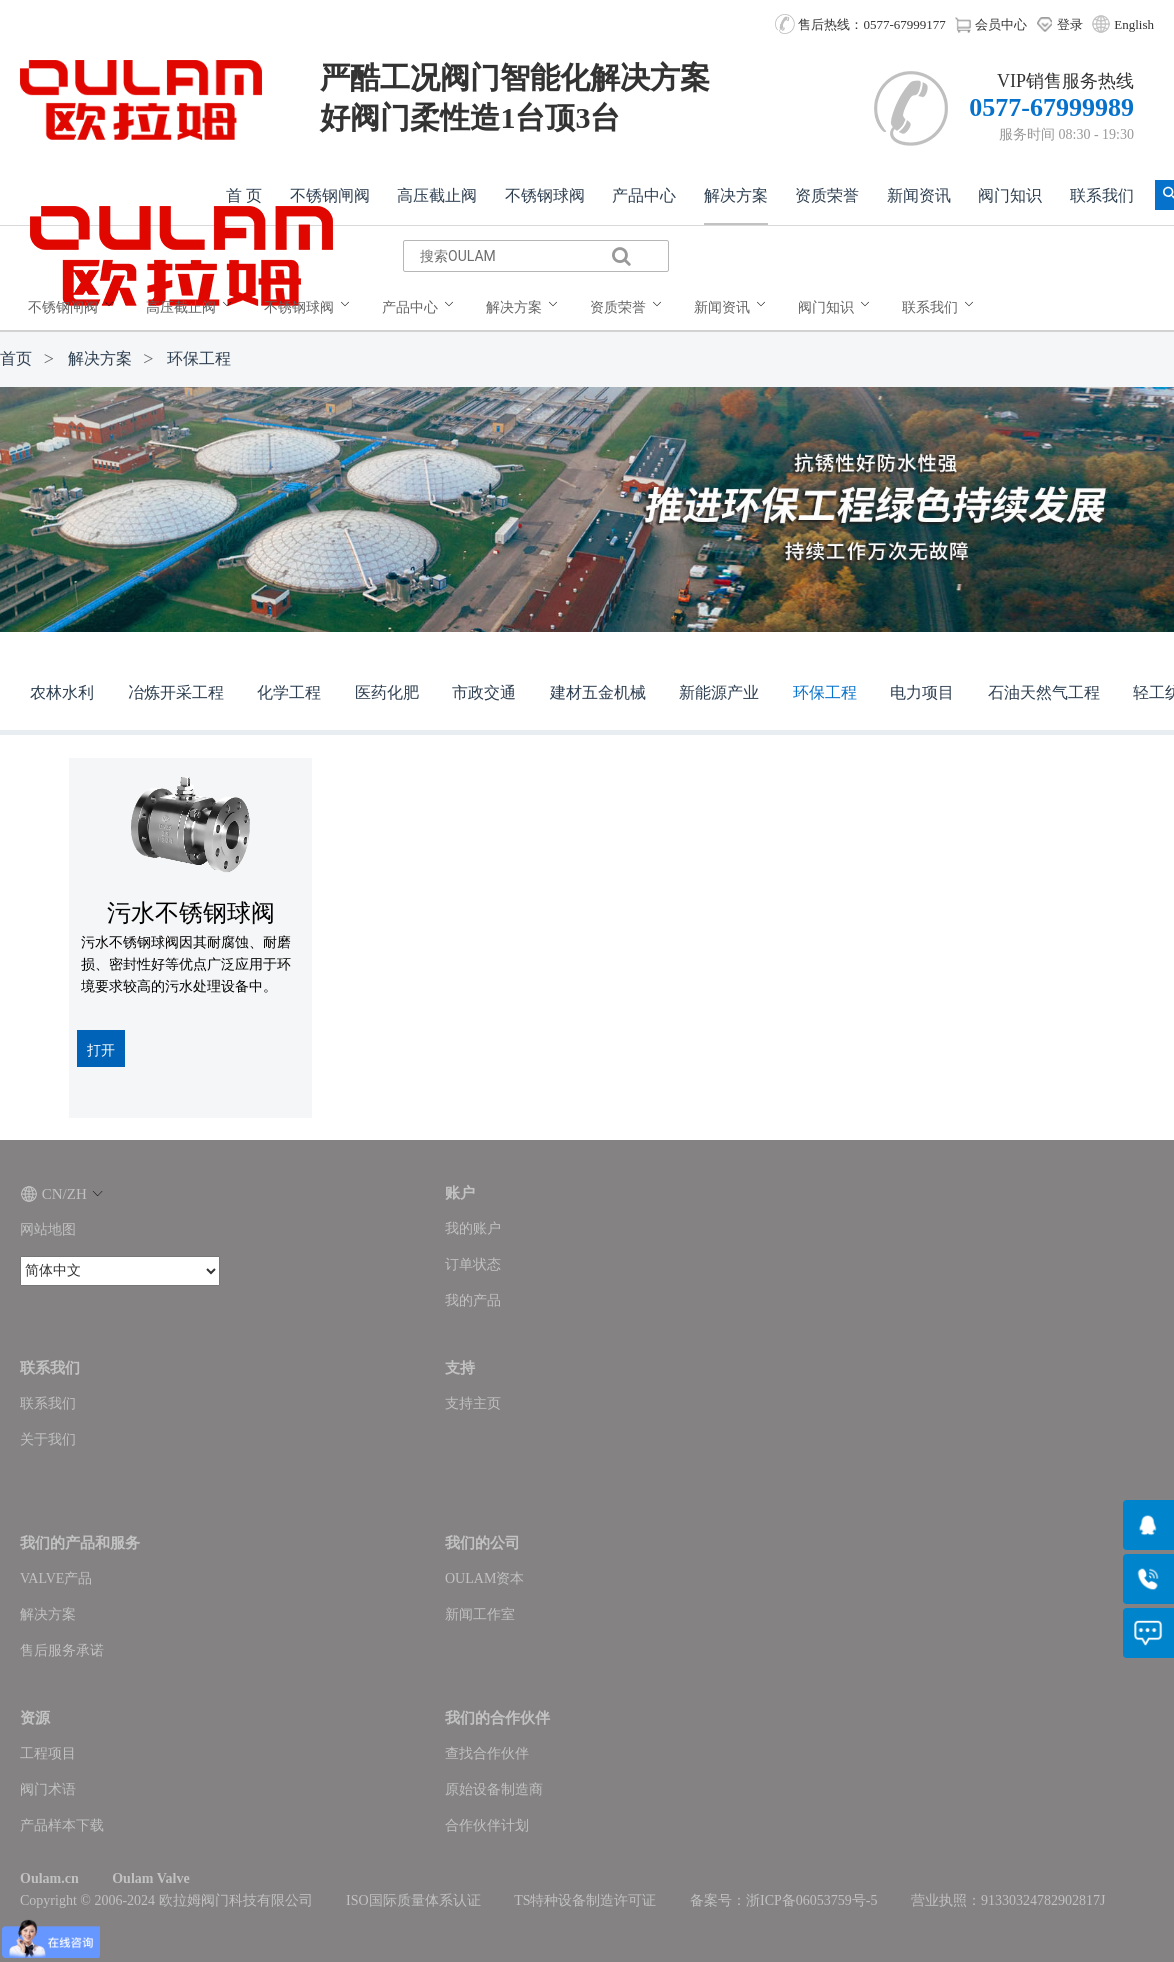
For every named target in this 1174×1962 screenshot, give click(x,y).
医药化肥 (387, 692)
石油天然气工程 (1044, 692)
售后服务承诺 (62, 1650)
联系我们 (1102, 195)
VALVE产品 (56, 1578)
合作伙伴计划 (487, 1825)
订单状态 (473, 1264)
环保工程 (199, 358)
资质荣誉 (827, 195)
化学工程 (289, 692)
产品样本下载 (62, 1825)
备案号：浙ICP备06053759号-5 (783, 1900)
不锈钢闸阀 (330, 195)
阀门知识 (1010, 195)
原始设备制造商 (494, 1789)
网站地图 (48, 1229)
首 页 (244, 195)
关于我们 (48, 1439)
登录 (1059, 24)
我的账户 (473, 1228)
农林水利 (62, 692)
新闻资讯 (919, 195)
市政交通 (484, 692)
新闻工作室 (480, 1614)
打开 (101, 1050)
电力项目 (922, 692)
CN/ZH (61, 1194)
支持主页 (473, 1403)
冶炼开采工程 (176, 692)
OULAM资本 (484, 1578)
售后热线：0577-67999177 (860, 24)
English (1134, 24)
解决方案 (736, 195)
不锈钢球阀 (545, 195)
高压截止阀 (437, 195)
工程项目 (48, 1753)
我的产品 (473, 1300)
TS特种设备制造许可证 (585, 1900)
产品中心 (644, 195)
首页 (16, 358)
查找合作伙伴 (487, 1753)
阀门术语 (48, 1789)
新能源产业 (719, 692)
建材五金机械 (598, 692)
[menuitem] (75, 308)
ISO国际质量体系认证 (413, 1900)
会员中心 (990, 24)
